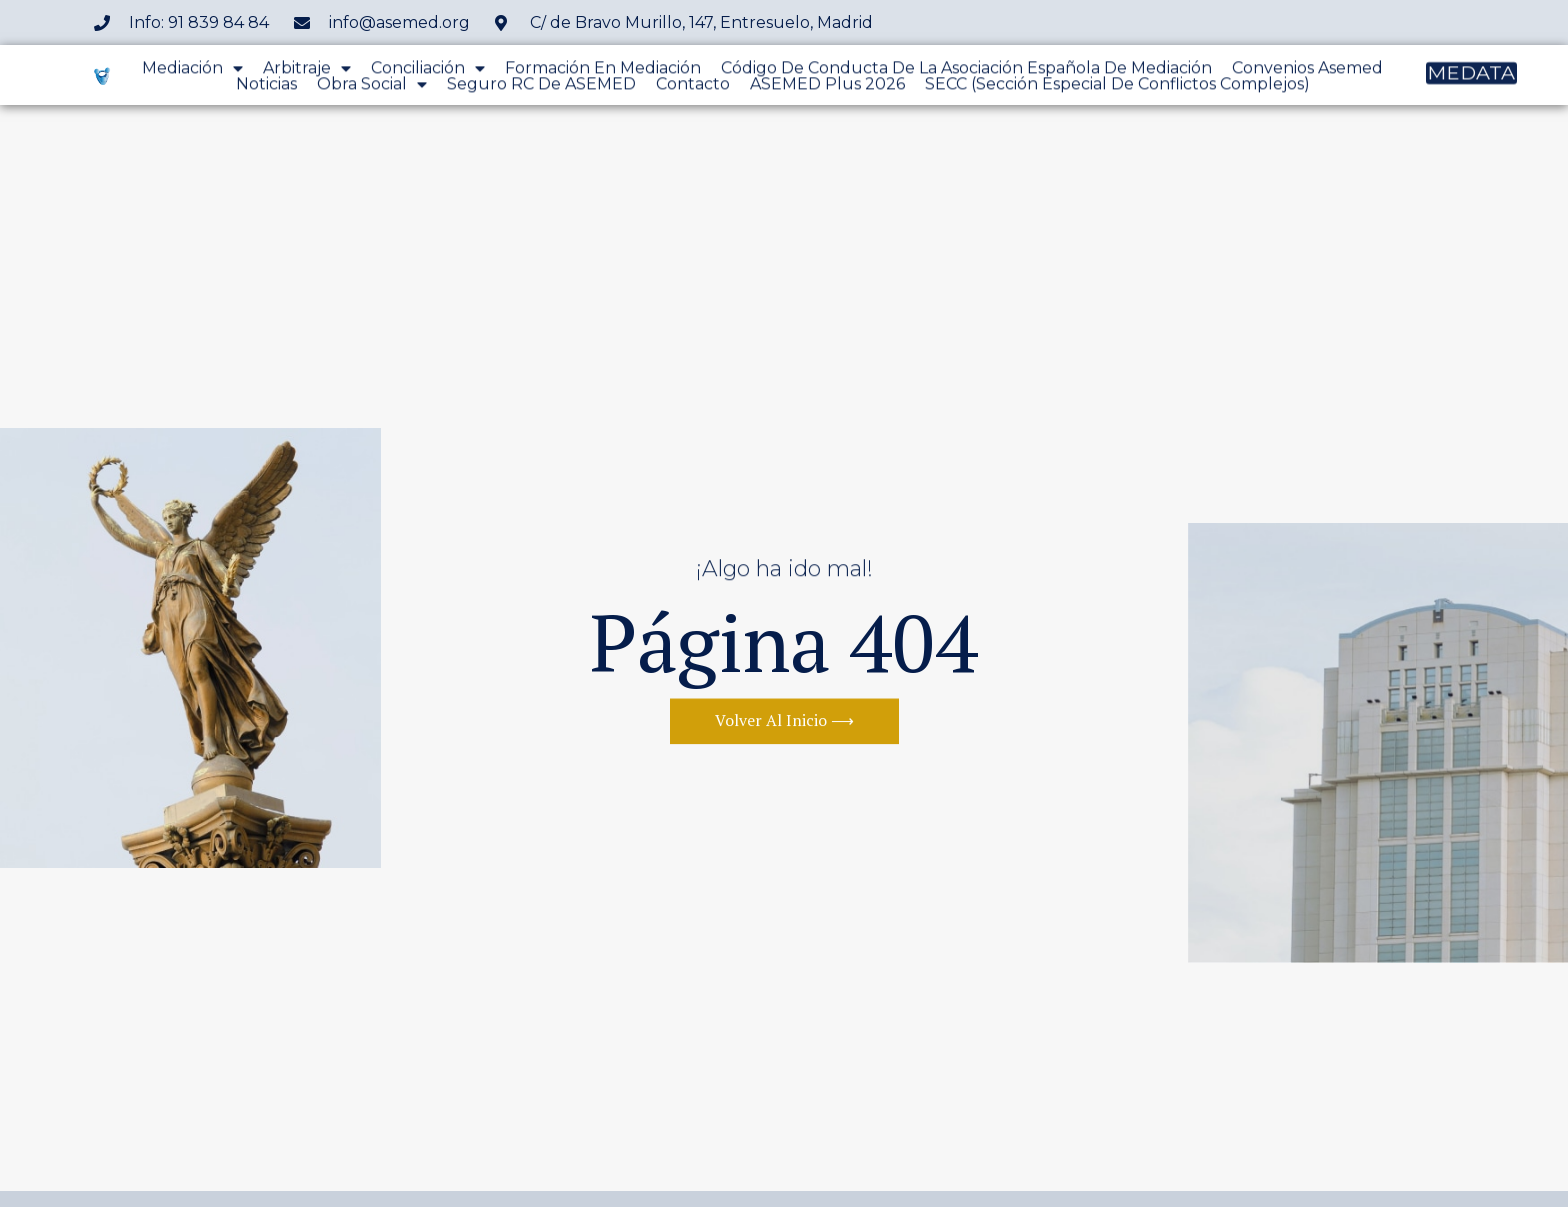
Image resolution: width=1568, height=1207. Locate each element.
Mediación (192, 71)
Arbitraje (307, 71)
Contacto (693, 87)
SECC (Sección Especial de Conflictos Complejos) (1117, 87)
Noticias (266, 87)
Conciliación (428, 71)
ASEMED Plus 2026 (827, 87)
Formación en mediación (603, 71)
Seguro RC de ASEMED (541, 87)
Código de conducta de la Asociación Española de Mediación (966, 71)
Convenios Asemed (1307, 71)
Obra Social (372, 87)
